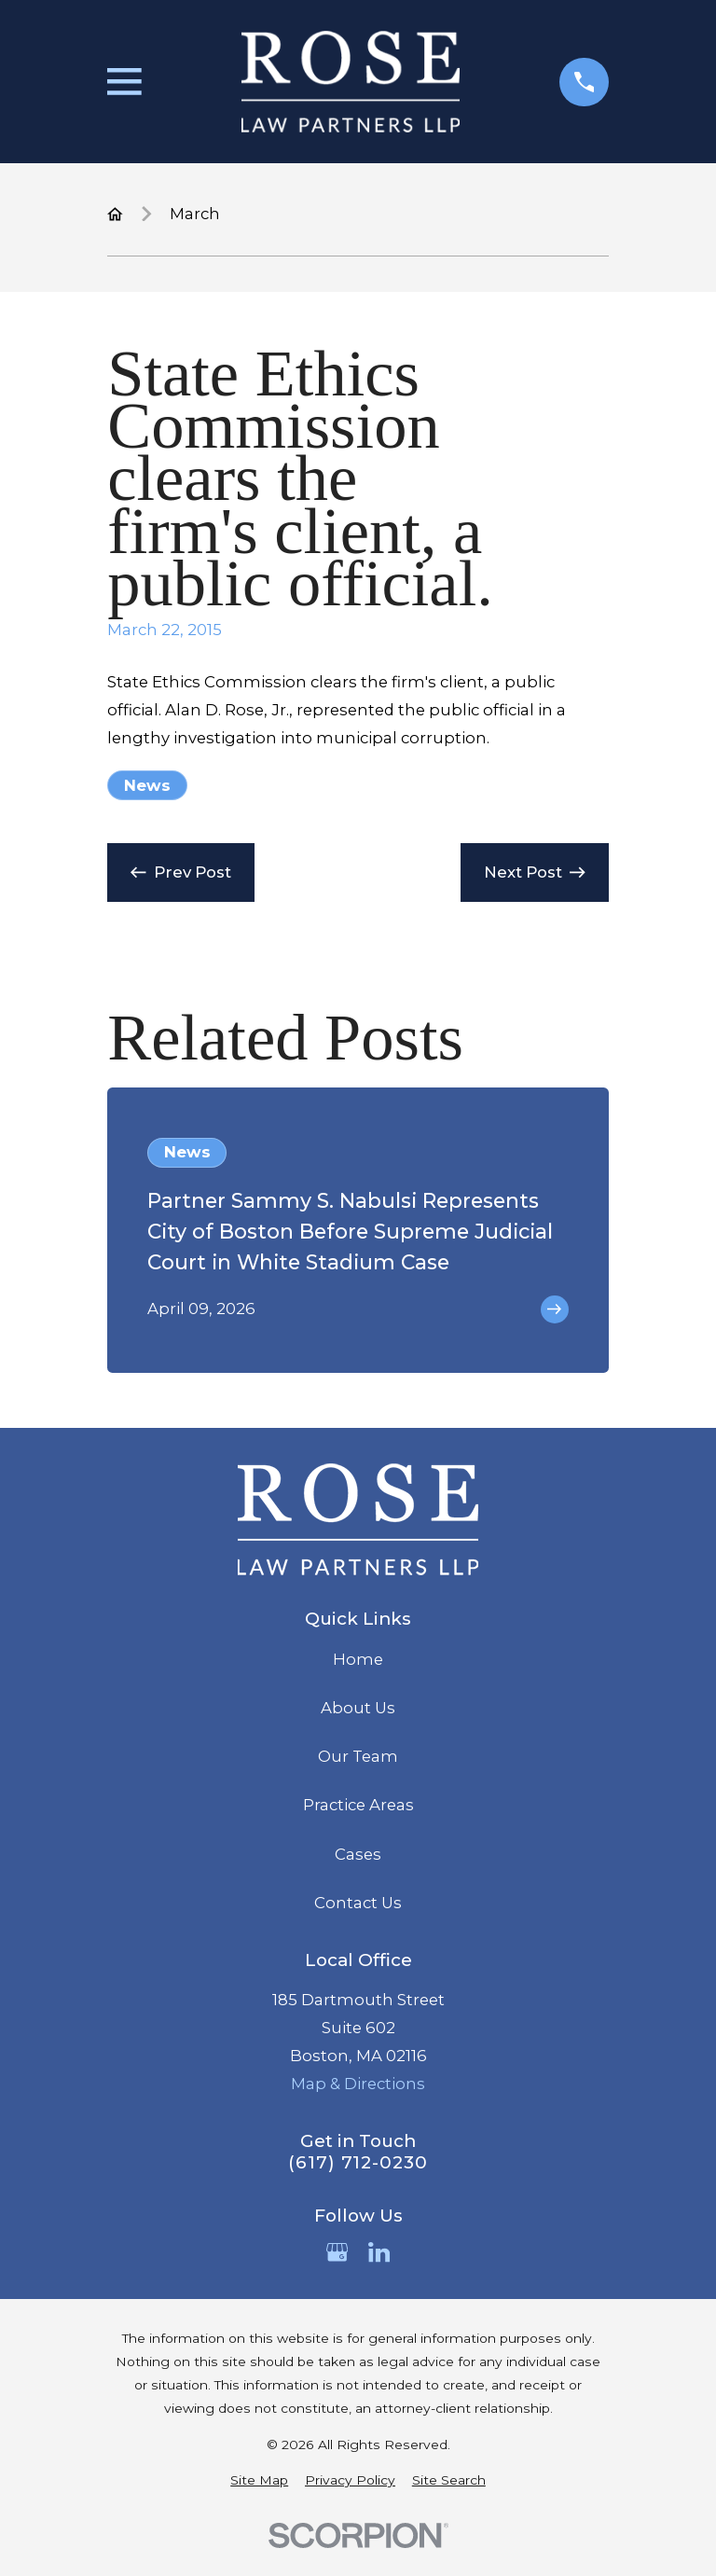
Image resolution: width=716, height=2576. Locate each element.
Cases (358, 1854)
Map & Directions (358, 2083)
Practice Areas (358, 1804)
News (147, 785)
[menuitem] (259, 2480)
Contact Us (358, 1902)
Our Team (358, 1756)
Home (358, 1659)
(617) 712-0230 (358, 2163)
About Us (358, 1707)
